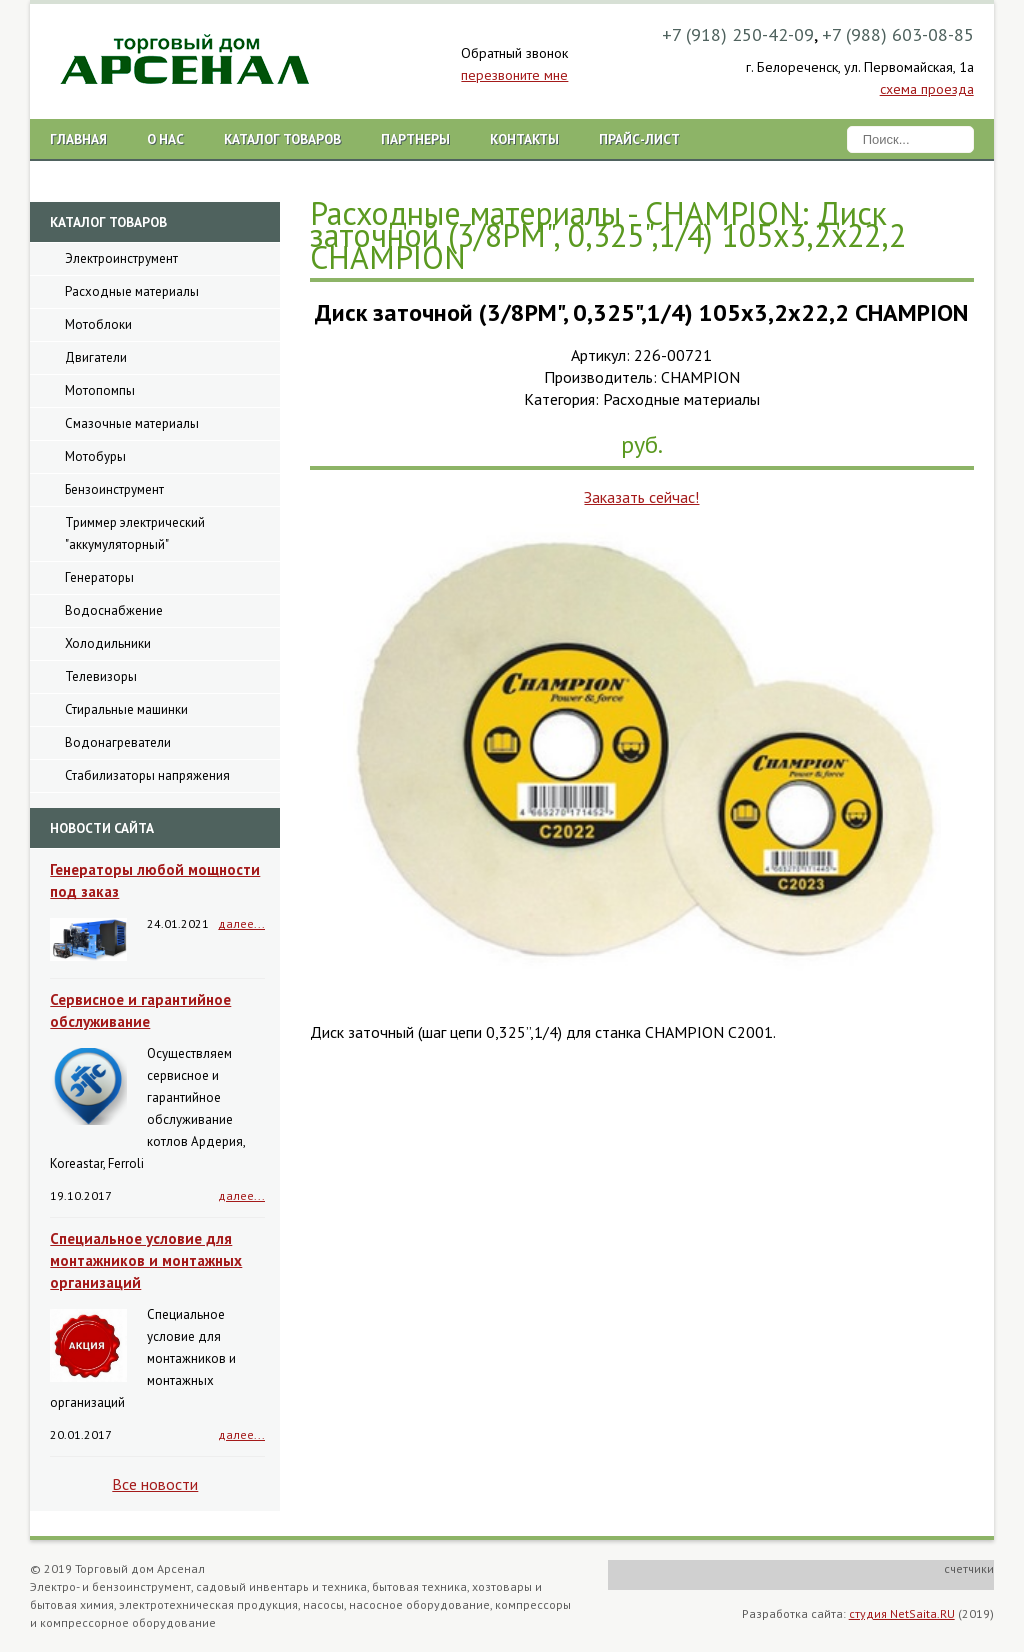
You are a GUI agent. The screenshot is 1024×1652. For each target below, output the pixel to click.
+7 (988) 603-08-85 (898, 34)
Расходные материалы (132, 291)
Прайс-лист (639, 139)
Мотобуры (95, 456)
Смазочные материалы (132, 423)
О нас (165, 139)
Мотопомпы (100, 390)
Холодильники (108, 643)
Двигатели (96, 357)
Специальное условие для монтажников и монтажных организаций (146, 1260)
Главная (78, 139)
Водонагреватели (118, 742)
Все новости (155, 1484)
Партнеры (415, 139)
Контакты (524, 139)
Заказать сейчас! (641, 497)
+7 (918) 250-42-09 (738, 34)
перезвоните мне (514, 75)
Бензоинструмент (114, 489)
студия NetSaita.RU (902, 1613)
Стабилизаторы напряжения (147, 775)
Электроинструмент (121, 258)
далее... (241, 923)
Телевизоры (101, 676)
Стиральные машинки (126, 709)
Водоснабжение (114, 610)
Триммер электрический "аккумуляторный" (135, 533)
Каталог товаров (282, 139)
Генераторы (99, 577)
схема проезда (927, 89)
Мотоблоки (98, 324)
